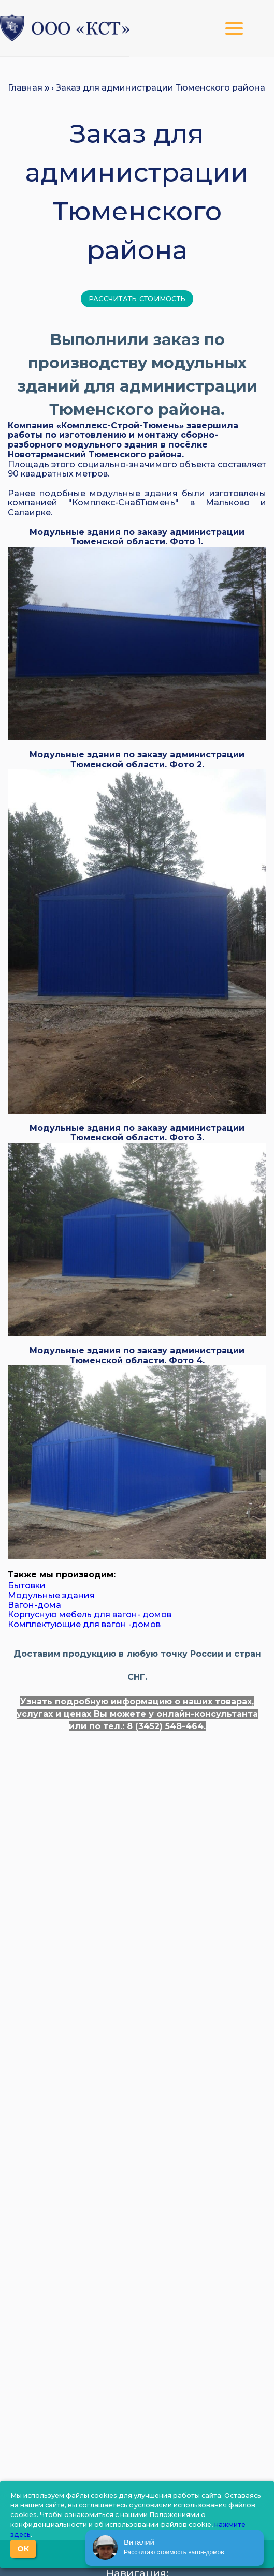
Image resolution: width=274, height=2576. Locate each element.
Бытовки (27, 1585)
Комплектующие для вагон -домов (84, 1624)
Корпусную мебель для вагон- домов (89, 1614)
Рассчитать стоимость (137, 298)
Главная (25, 88)
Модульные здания (51, 1595)
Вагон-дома (34, 1605)
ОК (23, 2548)
